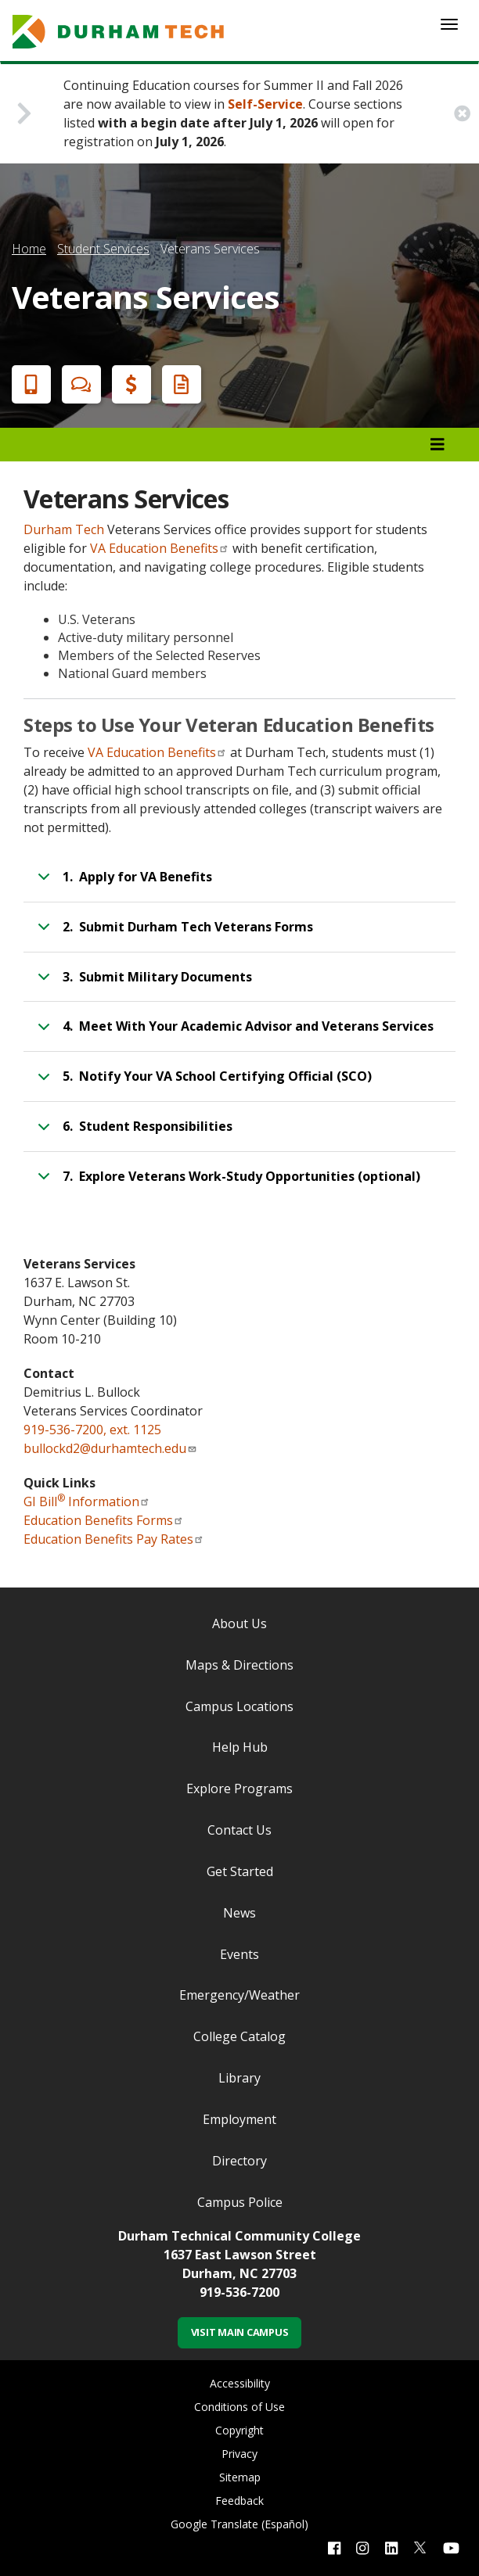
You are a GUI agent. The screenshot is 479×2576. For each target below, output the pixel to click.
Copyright (239, 2430)
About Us (239, 1623)
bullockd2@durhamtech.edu (110, 1448)
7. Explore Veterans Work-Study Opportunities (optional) (226, 1183)
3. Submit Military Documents (142, 983)
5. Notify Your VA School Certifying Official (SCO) (202, 1083)
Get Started (240, 1871)
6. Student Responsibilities (132, 1133)
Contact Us (239, 1830)
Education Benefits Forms (103, 1520)
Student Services (103, 248)
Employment (239, 2119)
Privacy (239, 2453)
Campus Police (240, 2202)
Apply (28, 384)
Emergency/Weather (239, 1995)
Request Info (178, 384)
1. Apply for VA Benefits (122, 883)
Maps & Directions (239, 1665)
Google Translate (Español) (239, 2524)
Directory (239, 2160)
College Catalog (239, 2036)
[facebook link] (334, 2547)
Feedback (239, 2500)
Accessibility (240, 2383)
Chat (78, 384)
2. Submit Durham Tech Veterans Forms (172, 933)
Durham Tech (63, 529)
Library (239, 2077)
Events (239, 1954)
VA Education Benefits (159, 548)
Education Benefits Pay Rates (113, 1539)
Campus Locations (239, 1706)
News (239, 1912)
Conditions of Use (239, 2406)
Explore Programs (239, 1788)
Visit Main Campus (240, 2332)
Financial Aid (128, 384)
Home (29, 248)
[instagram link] (362, 2547)
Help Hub (240, 1747)
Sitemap (240, 2477)
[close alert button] (462, 113)
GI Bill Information (86, 1501)
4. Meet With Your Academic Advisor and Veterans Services (233, 1033)
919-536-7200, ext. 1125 (92, 1429)
